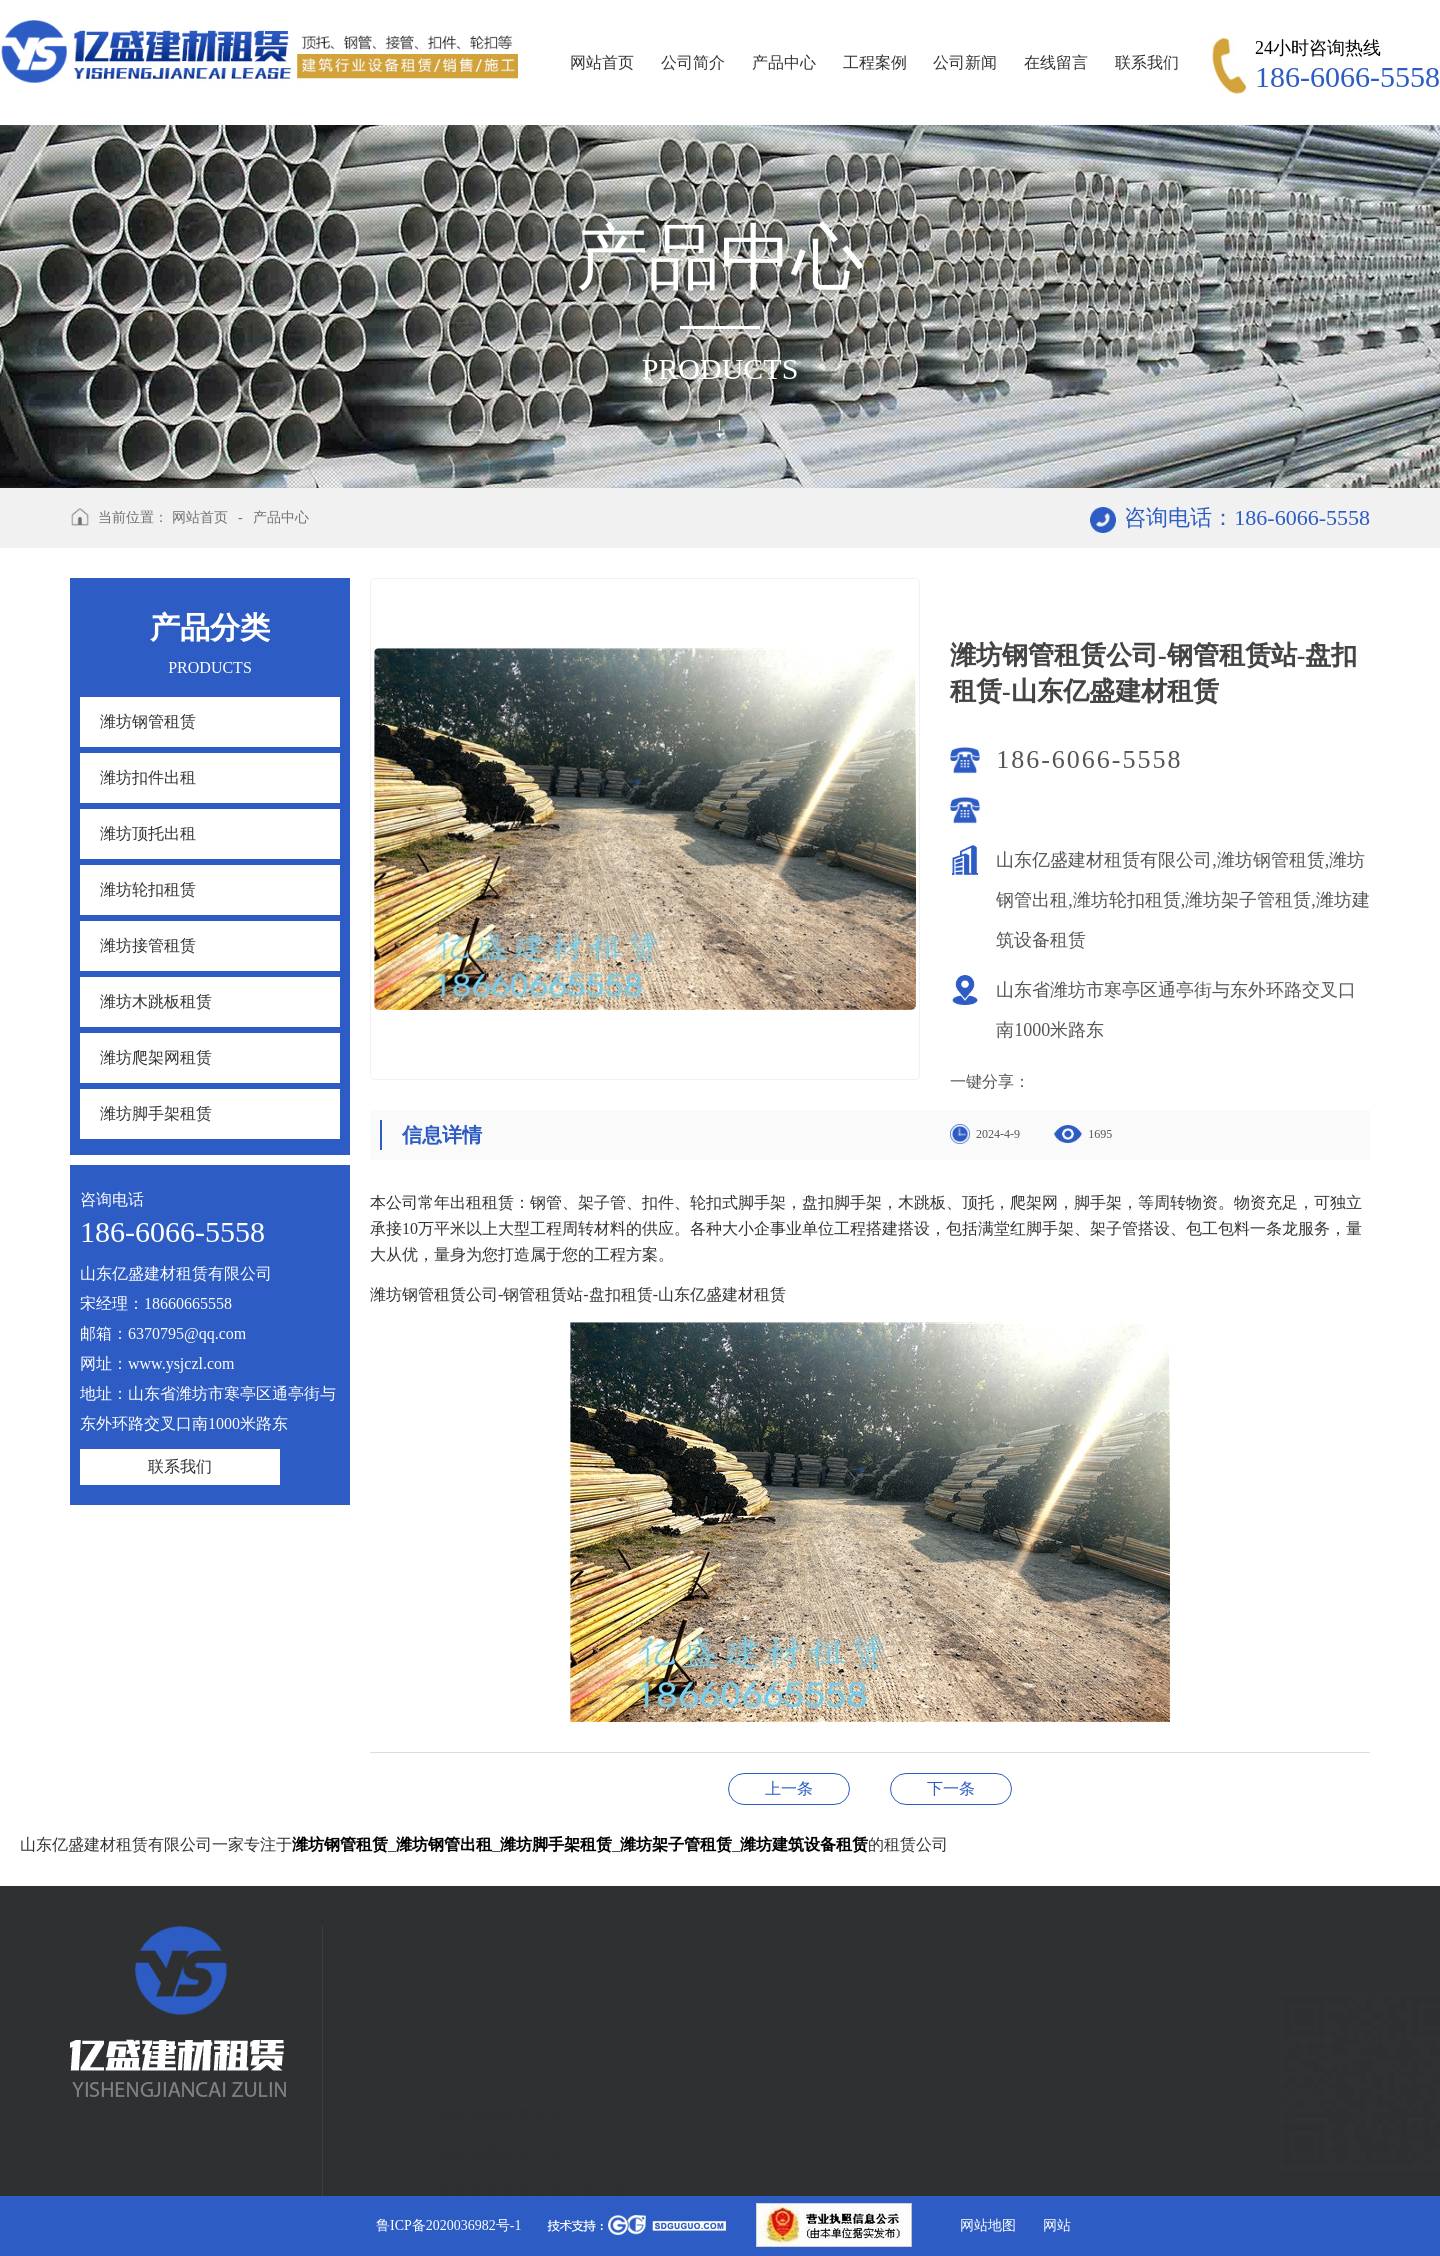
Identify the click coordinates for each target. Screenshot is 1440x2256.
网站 (1057, 2225)
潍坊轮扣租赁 (148, 889)
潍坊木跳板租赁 (156, 1001)
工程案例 (875, 62)
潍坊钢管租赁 (148, 721)
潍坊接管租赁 (148, 945)
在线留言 (1056, 62)
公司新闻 (965, 62)
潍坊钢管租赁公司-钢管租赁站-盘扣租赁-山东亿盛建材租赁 (951, 1788)
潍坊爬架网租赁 (156, 1057)
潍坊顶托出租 (148, 833)
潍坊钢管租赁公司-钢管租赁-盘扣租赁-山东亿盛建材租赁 (789, 1788)
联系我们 (1147, 62)
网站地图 (988, 2225)
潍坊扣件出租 (148, 777)
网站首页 (602, 62)
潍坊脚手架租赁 (156, 1113)
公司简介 (693, 62)
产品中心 (784, 62)
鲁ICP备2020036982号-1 (448, 2225)
